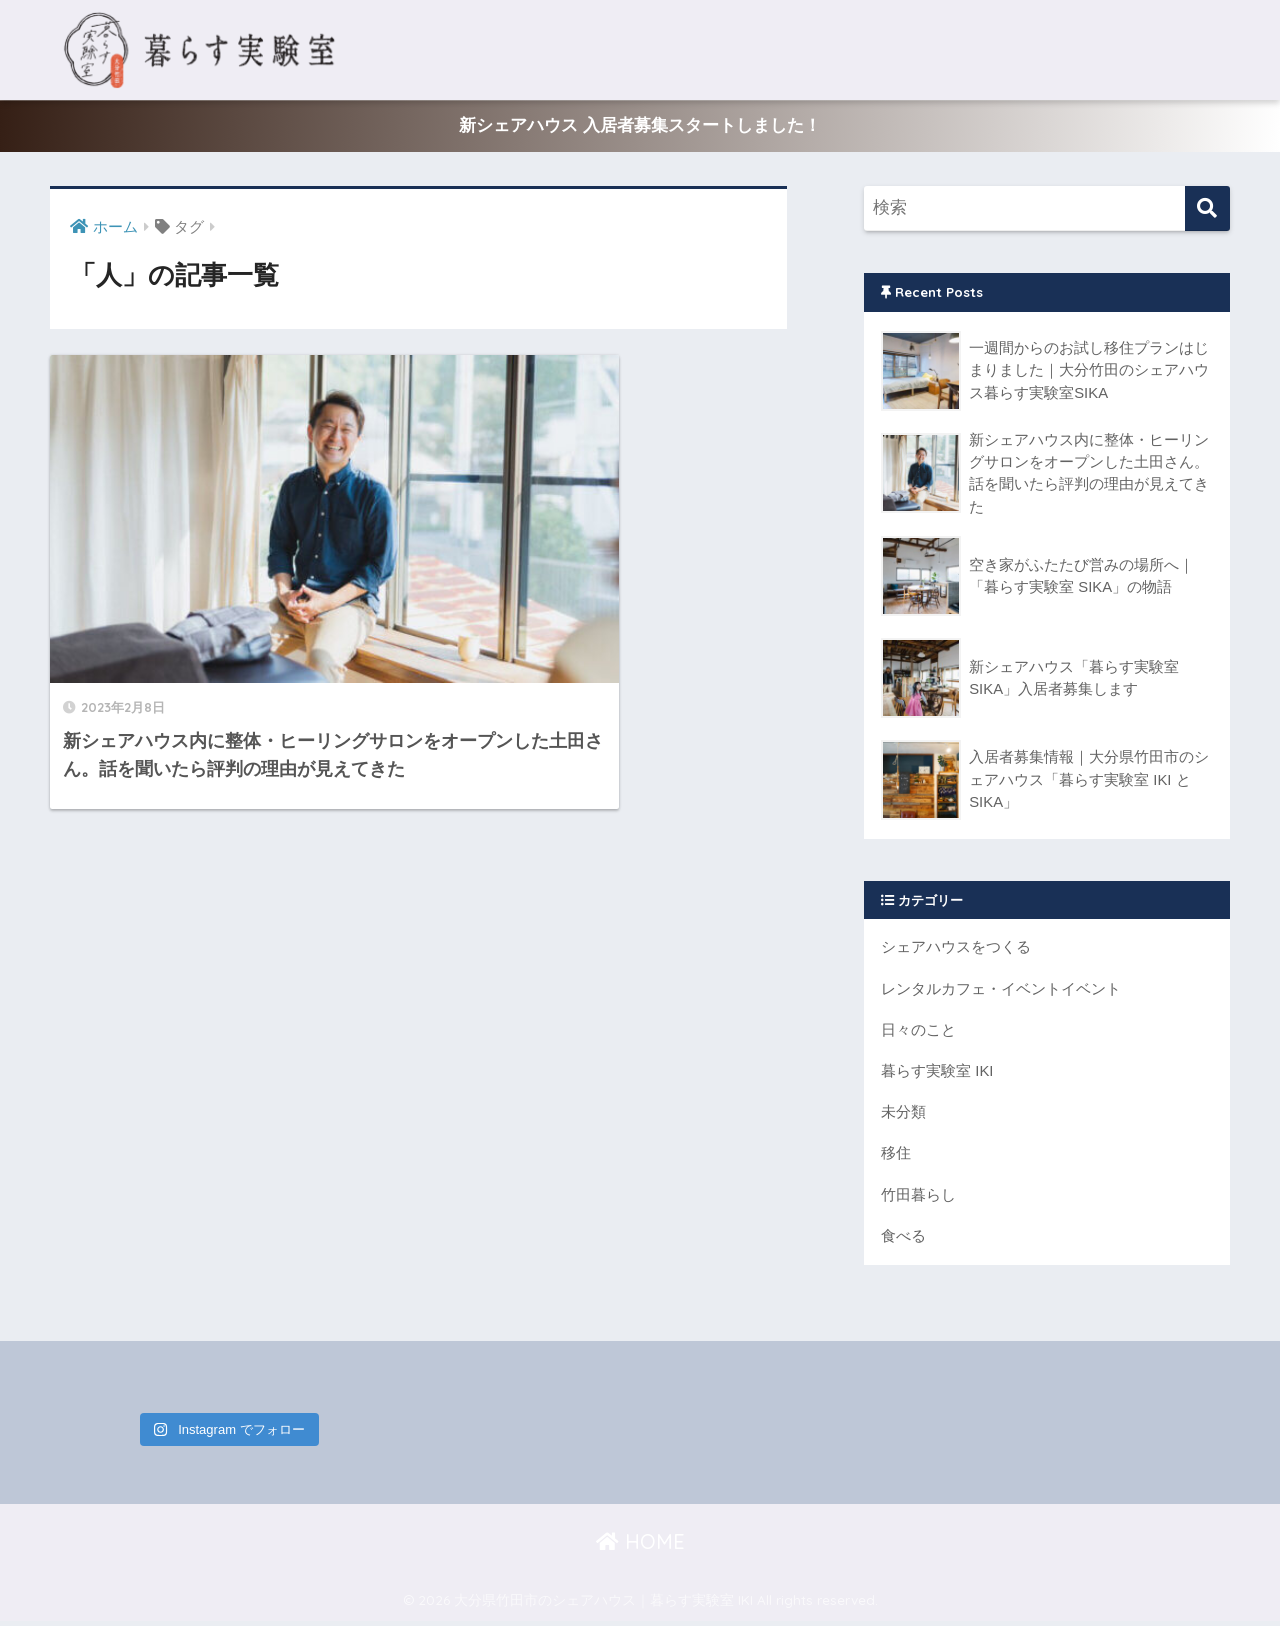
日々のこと (918, 1032)
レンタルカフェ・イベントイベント (1001, 991)
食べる (903, 1240)
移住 (896, 1157)
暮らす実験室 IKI (937, 1074)
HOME (640, 1546)
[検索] (1207, 209)
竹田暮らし (918, 1199)
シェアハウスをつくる (956, 949)
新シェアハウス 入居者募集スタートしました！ (640, 126)
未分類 (903, 1116)
